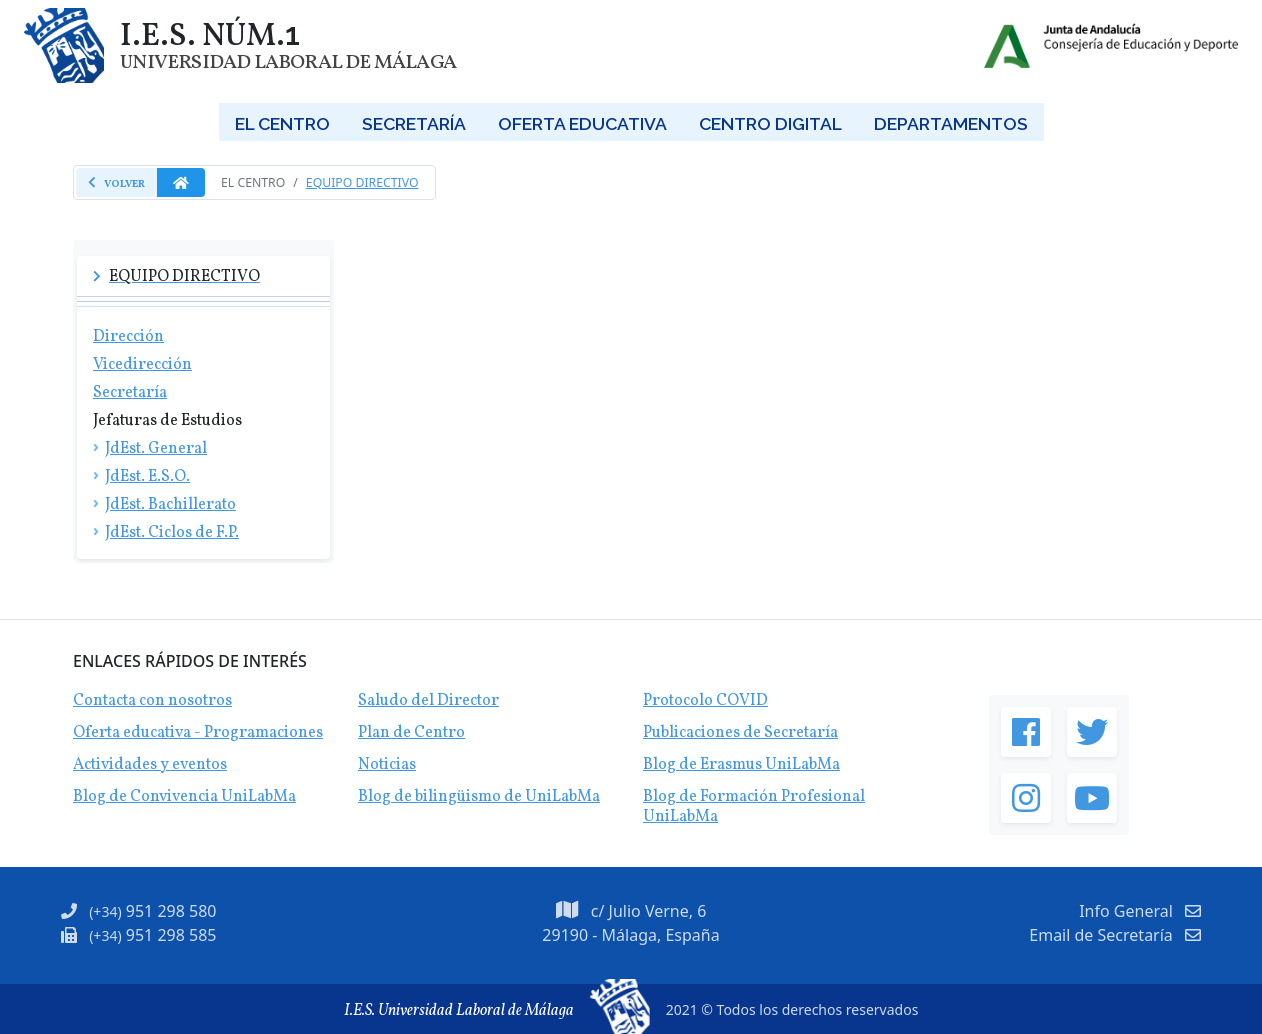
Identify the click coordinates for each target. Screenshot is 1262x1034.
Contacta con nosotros (152, 701)
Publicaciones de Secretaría (740, 733)
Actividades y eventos (150, 765)
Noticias (387, 765)
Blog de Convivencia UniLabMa (184, 797)
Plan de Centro (411, 733)
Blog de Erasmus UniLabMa (741, 765)
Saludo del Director (428, 701)
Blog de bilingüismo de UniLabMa (479, 797)
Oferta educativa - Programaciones (198, 733)
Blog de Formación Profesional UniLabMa (754, 807)
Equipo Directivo (362, 182)
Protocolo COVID (705, 701)
